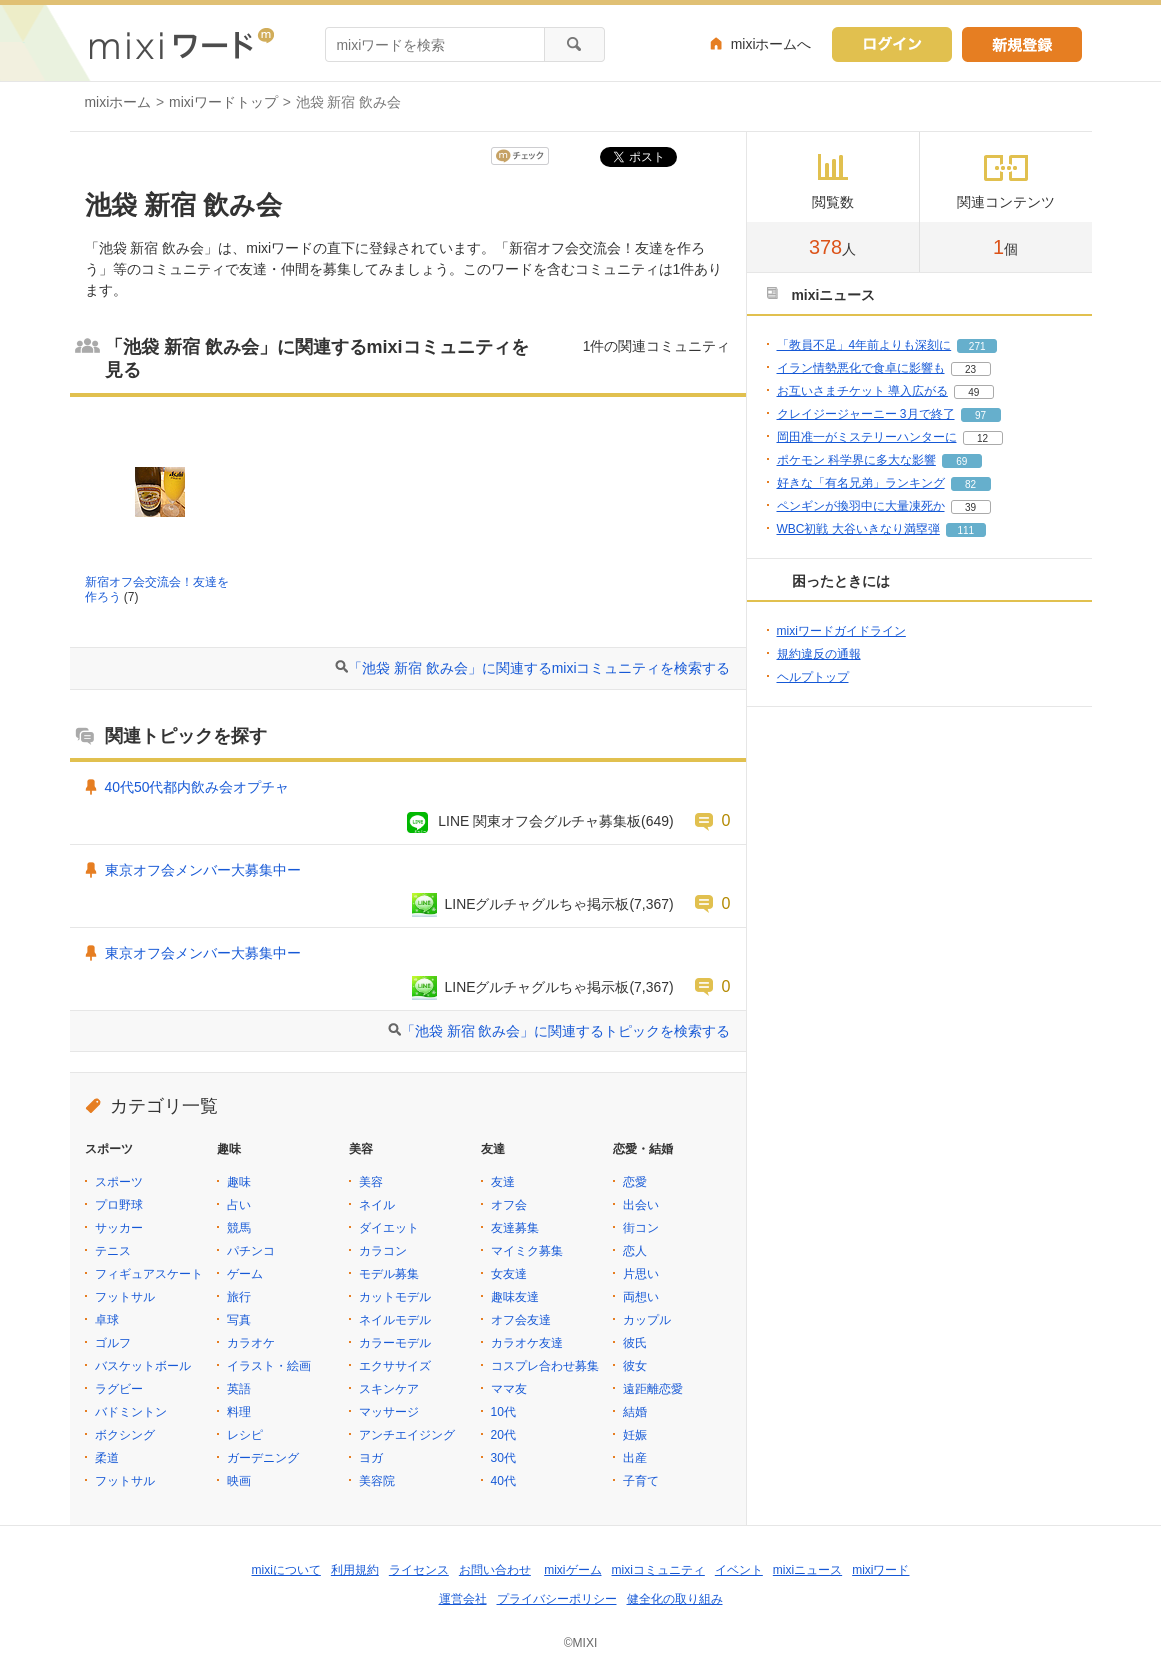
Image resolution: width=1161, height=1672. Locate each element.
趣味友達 (515, 1297)
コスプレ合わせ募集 (545, 1366)
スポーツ (119, 1182)
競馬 (239, 1228)
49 (973, 392)
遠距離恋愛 (653, 1389)
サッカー (119, 1228)
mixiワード (880, 1570)
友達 (503, 1182)
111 (966, 530)
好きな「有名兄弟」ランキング (861, 483)
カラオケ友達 (527, 1343)
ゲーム (245, 1274)
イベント (739, 1570)
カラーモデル (395, 1343)
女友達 (509, 1274)
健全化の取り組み (675, 1599)
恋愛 (635, 1182)
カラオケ (251, 1343)
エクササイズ (395, 1366)
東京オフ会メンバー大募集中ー (203, 870)
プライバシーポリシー (557, 1599)
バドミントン (131, 1412)
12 (982, 438)
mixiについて (286, 1570)
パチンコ (251, 1251)
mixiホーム (118, 102)
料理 (239, 1412)
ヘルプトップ (813, 677)
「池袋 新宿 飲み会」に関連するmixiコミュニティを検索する (539, 668)
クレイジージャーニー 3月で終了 (866, 414)
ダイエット (389, 1228)
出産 (635, 1458)
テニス (113, 1251)
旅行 (239, 1297)
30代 (503, 1458)
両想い (641, 1297)
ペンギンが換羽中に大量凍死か (861, 506)
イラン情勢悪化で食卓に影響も (861, 368)
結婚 (635, 1412)
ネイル (377, 1205)
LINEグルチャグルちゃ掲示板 (537, 904)
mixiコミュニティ (658, 1570)
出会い (641, 1205)
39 (970, 507)
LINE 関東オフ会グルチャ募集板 (539, 821)
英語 (239, 1389)
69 (961, 461)
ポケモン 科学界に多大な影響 (856, 460)
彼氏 (635, 1343)
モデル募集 (389, 1274)
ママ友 (509, 1389)
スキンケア (389, 1389)
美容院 (377, 1481)
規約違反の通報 (819, 654)
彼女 (635, 1366)
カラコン (383, 1251)
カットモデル (395, 1297)
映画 (239, 1481)
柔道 (107, 1458)
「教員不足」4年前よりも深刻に (864, 345)
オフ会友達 (521, 1320)
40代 (503, 1481)
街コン (641, 1228)
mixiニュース (807, 1570)
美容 (371, 1182)
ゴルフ (113, 1343)
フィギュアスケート (149, 1274)
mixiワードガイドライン (841, 631)
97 (980, 415)
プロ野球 (119, 1205)
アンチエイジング (407, 1435)
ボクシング (125, 1435)
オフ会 (509, 1205)
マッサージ (389, 1412)
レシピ (245, 1435)
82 (970, 484)
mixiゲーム (572, 1570)
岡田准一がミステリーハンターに (867, 437)
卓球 (107, 1320)
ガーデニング (263, 1458)
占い (239, 1205)
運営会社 (463, 1599)
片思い (641, 1274)
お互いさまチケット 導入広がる (862, 391)
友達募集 (515, 1228)
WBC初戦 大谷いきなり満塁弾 (858, 529)
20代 (503, 1435)
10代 (503, 1412)
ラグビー (119, 1389)
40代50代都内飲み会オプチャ (197, 787)
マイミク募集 (527, 1251)
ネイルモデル (395, 1320)
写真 (239, 1320)
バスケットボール (143, 1366)
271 (977, 346)
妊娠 (635, 1435)
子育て (641, 1481)
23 (970, 369)
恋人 (635, 1251)
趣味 (239, 1182)
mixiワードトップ (223, 102)
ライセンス (419, 1570)
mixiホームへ (771, 44)
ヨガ (371, 1458)
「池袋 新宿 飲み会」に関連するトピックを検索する (566, 1031)
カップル (647, 1320)
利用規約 (355, 1570)
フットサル (125, 1297)
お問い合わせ (495, 1570)
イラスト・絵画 (269, 1366)
